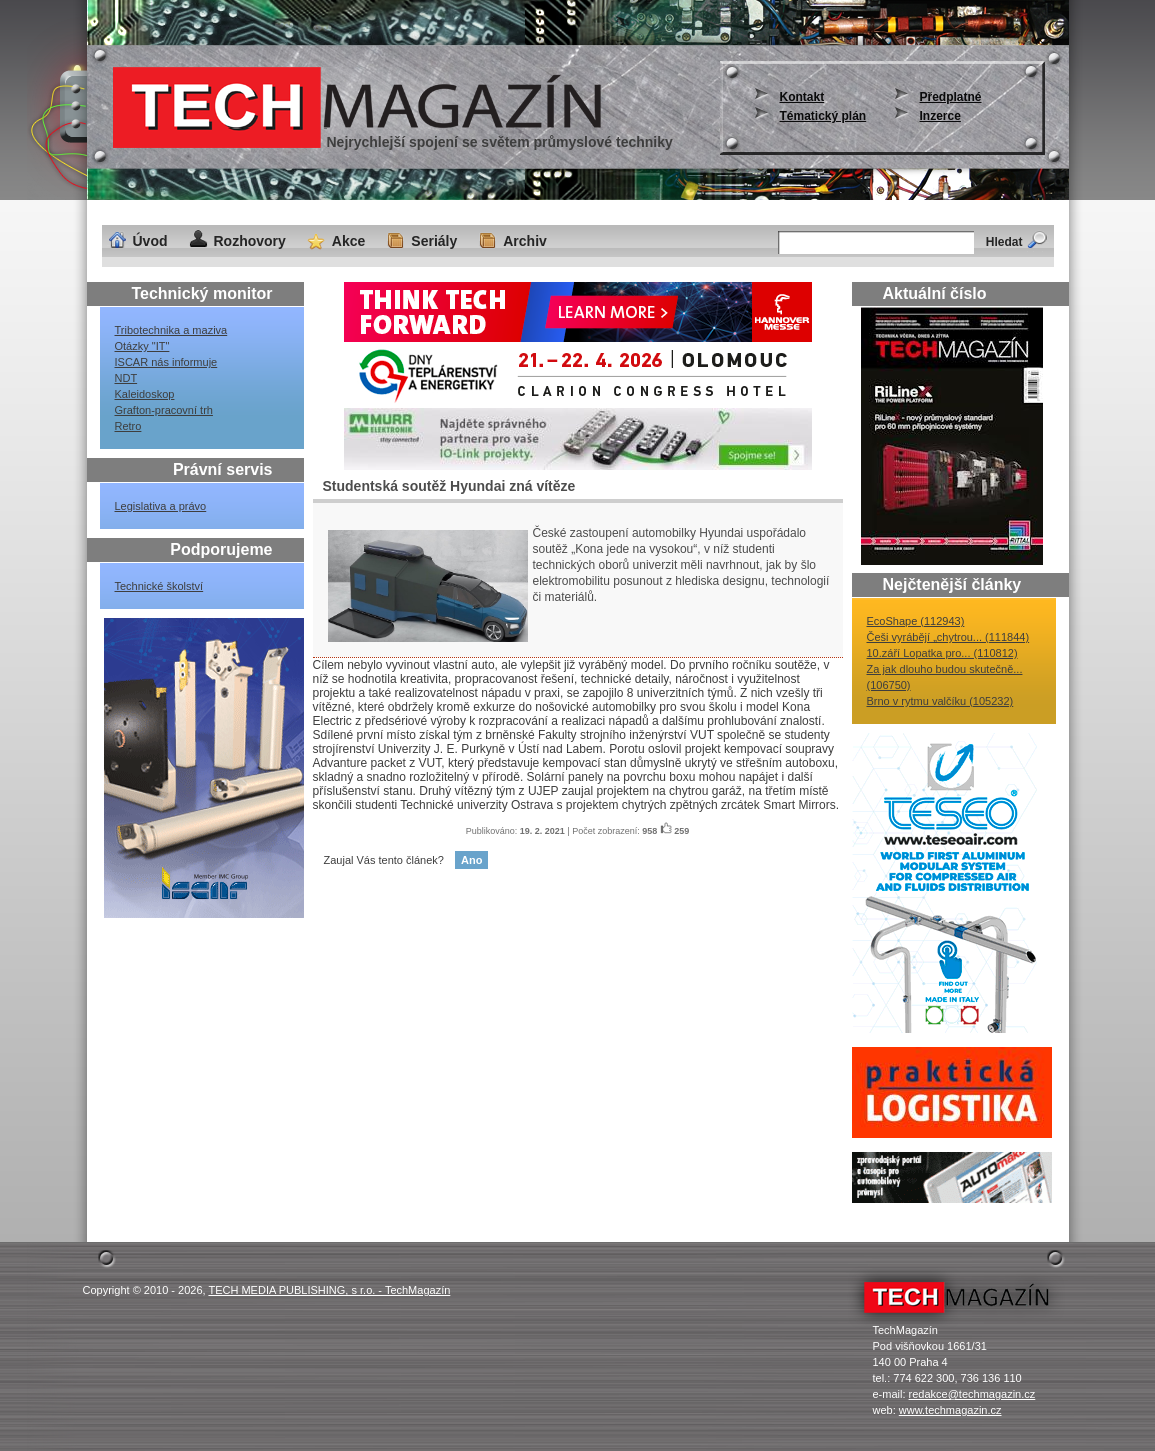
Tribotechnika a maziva (171, 330)
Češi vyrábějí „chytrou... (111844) (948, 637)
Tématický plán (823, 116)
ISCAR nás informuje (166, 362)
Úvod (150, 241)
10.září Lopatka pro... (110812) (942, 653)
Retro (128, 426)
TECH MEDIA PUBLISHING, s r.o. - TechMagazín (329, 1290)
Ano (471, 860)
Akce (348, 241)
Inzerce (940, 116)
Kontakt (802, 97)
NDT (126, 378)
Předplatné (951, 97)
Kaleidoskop (145, 394)
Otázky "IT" (142, 346)
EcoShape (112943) (916, 621)
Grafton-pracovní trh (164, 410)
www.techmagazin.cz (950, 1410)
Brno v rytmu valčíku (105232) (940, 701)
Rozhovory (250, 241)
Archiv (525, 241)
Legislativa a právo (161, 506)
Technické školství (159, 586)
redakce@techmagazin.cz (972, 1394)
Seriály (434, 241)
